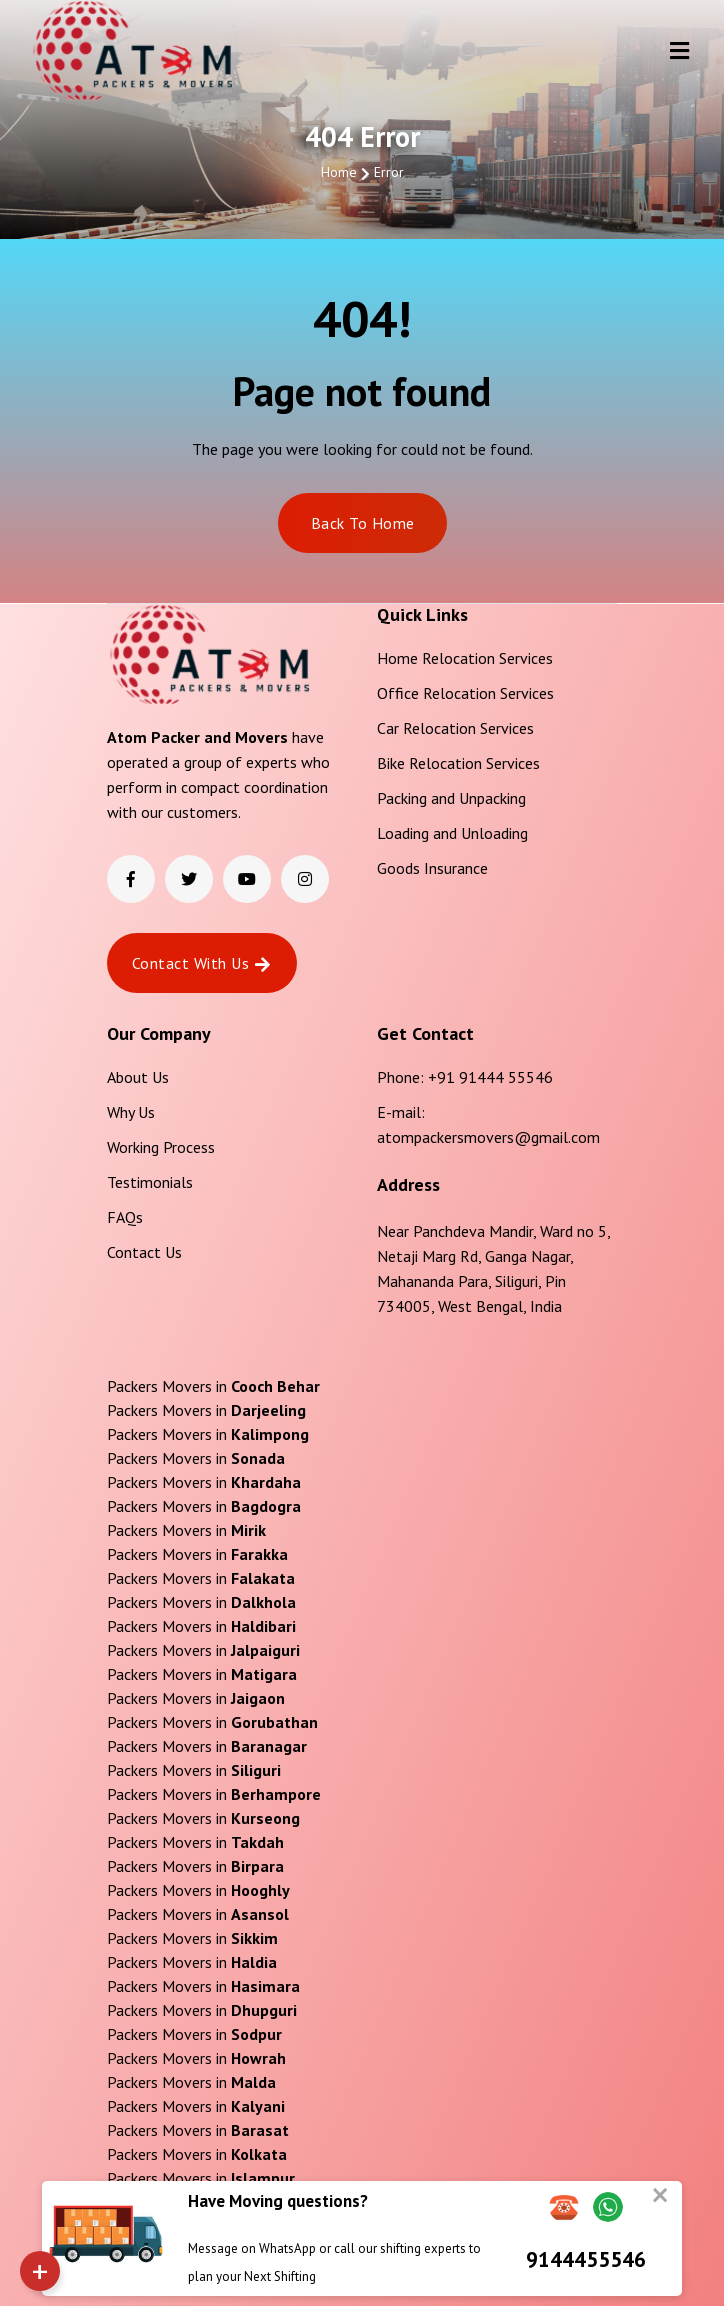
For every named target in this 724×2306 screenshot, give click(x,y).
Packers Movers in (213, 1386)
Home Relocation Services (465, 658)
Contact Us (144, 1252)
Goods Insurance (432, 868)
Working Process (161, 1147)
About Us (138, 1077)
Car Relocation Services (455, 728)
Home (339, 172)
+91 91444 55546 (490, 1077)
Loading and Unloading (452, 833)
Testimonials (150, 1182)
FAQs (125, 1217)
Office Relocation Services (465, 693)
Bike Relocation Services (458, 763)
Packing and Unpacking (451, 798)
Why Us (131, 1112)
